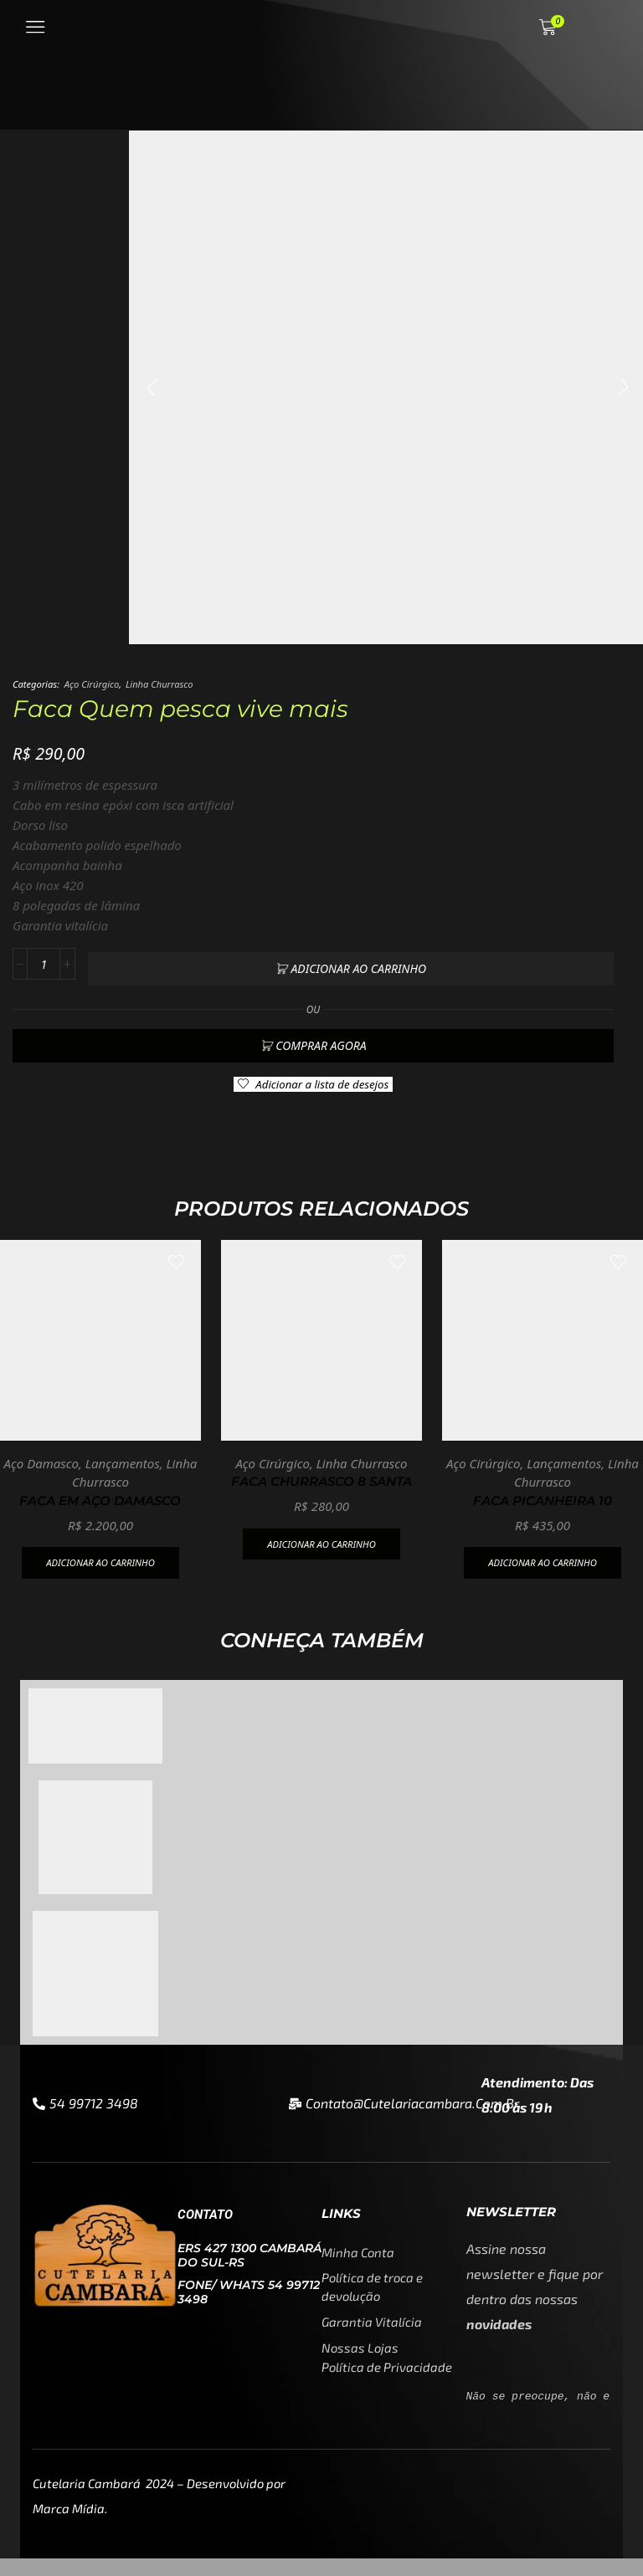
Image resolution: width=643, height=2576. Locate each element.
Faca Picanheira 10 (542, 1493)
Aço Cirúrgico (91, 684)
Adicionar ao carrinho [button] (100, 1557)
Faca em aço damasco (100, 1493)
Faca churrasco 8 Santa (321, 1475)
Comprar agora (320, 1037)
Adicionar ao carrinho (358, 964)
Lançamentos (122, 1455)
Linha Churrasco (159, 684)
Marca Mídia (69, 2525)
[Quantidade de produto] (43, 965)
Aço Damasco (41, 1455)
